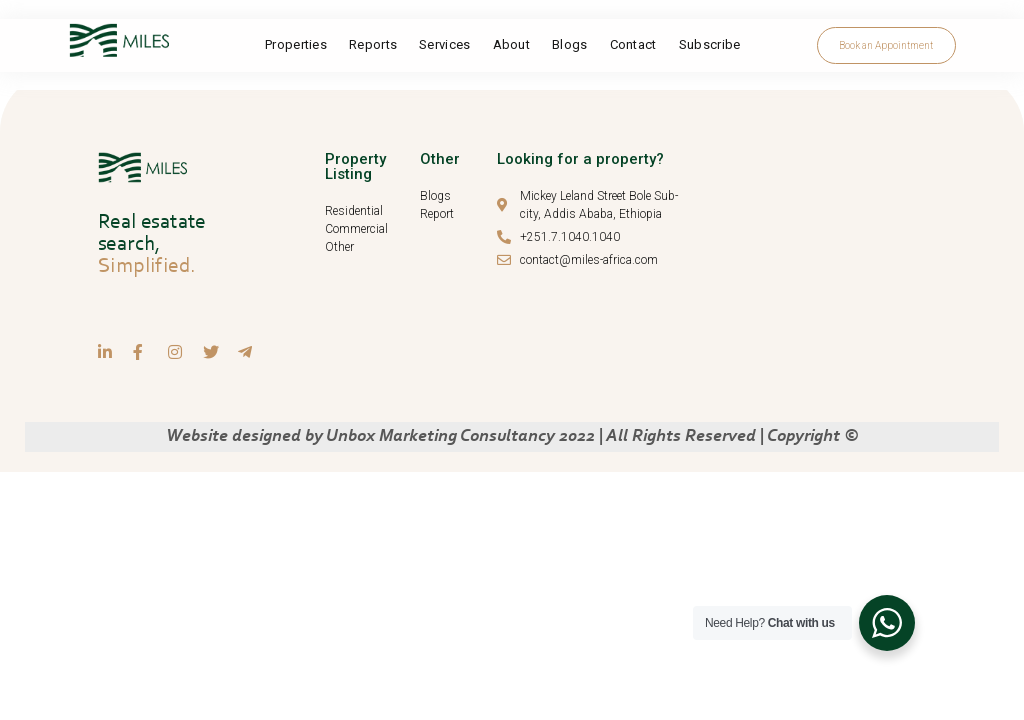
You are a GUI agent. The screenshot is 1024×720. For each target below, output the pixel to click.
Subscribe (710, 44)
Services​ (444, 44)
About (512, 44)
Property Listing (355, 166)
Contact (633, 44)
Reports (373, 44)
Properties (296, 44)
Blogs (570, 44)
